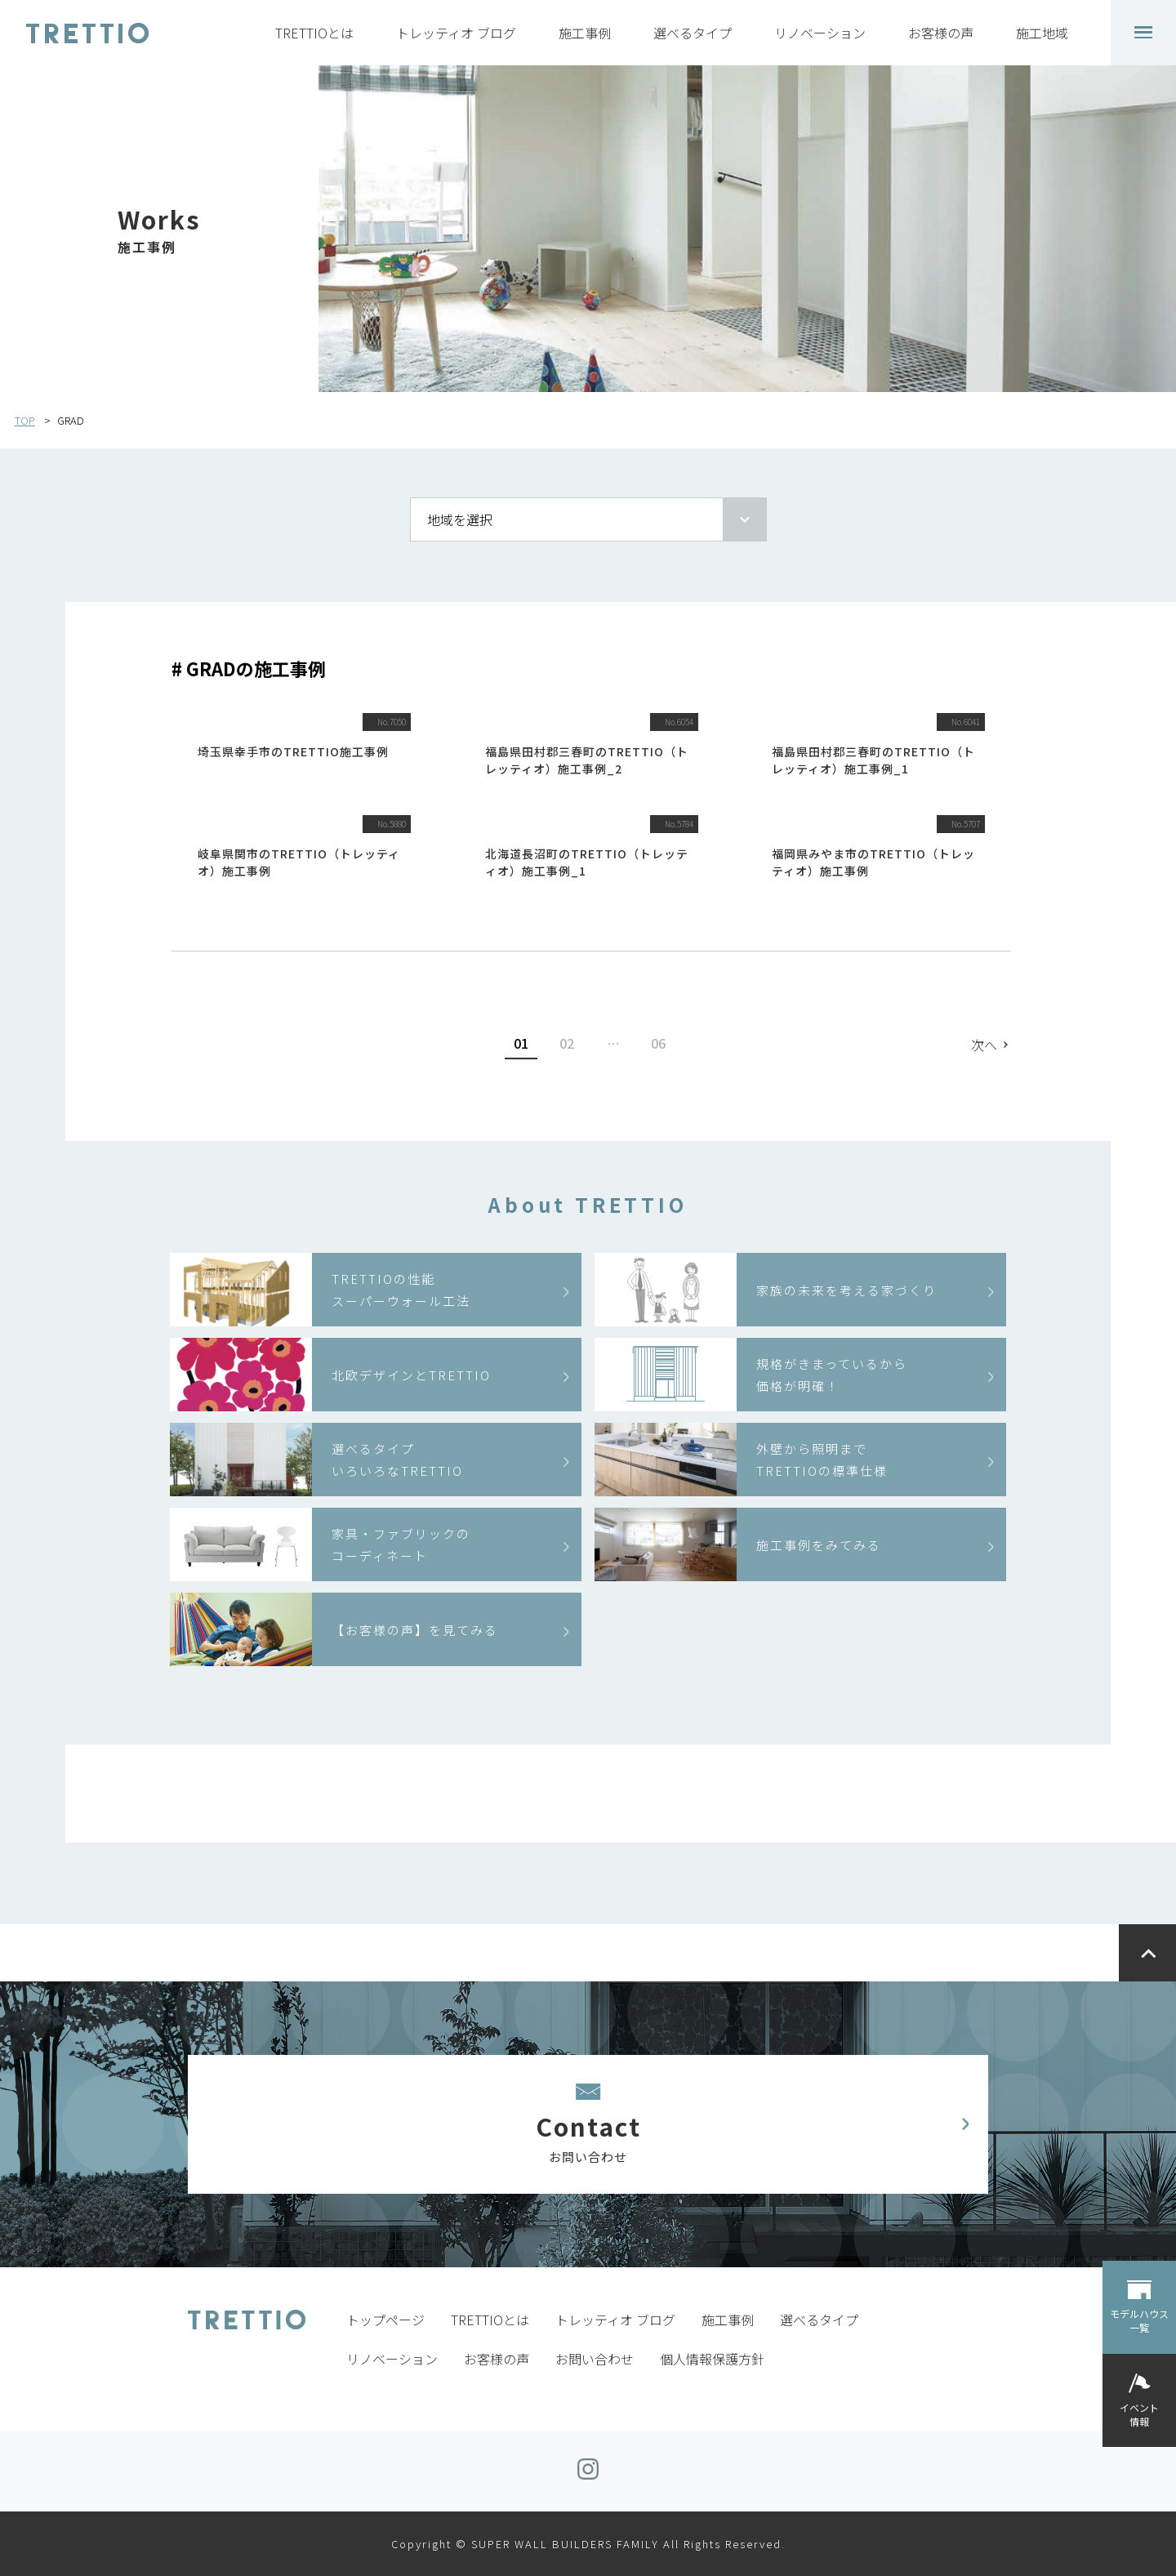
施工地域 (1042, 32)
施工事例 (585, 32)
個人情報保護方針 (712, 2359)
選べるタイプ (692, 32)
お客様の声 (940, 32)
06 (658, 1043)
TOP (25, 420)
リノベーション (820, 32)
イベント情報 (1139, 2414)
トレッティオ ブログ (456, 32)
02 (566, 1043)
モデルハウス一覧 (1139, 2320)
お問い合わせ (594, 2359)
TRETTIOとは (314, 32)
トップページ (385, 2319)
